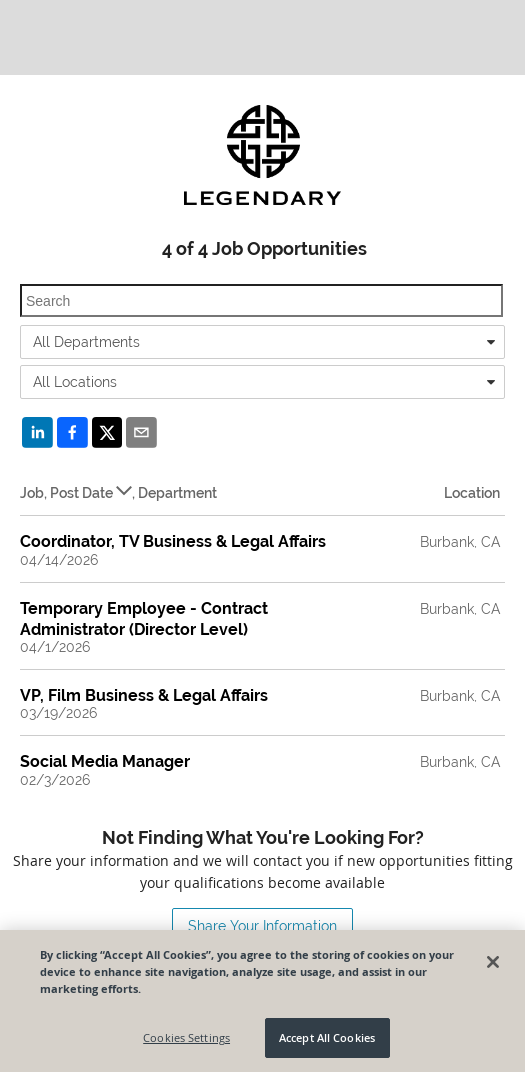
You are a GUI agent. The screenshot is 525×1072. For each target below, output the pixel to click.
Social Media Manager (105, 761)
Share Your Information (262, 926)
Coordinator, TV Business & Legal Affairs (173, 541)
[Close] (493, 962)
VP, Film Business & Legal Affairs (144, 695)
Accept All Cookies (327, 1037)
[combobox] (262, 342)
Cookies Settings (186, 1037)
